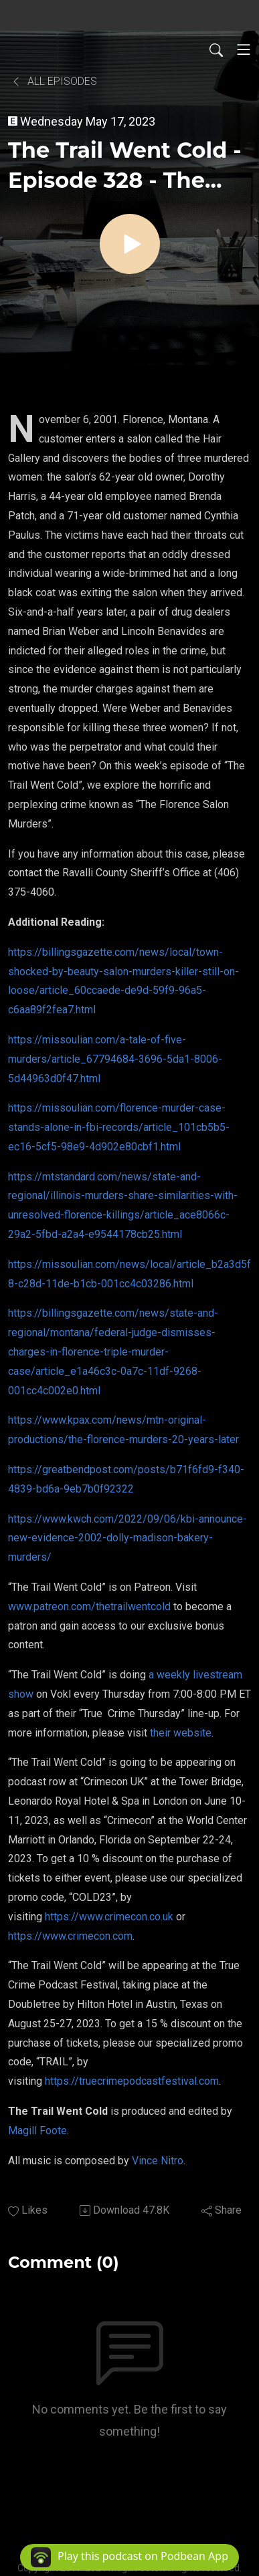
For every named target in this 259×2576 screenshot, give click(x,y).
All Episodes (54, 81)
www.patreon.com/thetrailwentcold (89, 1606)
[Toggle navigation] (243, 49)
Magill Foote (37, 2130)
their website (180, 1732)
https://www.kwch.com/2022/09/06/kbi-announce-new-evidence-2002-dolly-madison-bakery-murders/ (127, 1538)
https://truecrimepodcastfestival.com (132, 2081)
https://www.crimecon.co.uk (109, 1916)
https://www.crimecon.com (70, 1936)
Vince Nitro (157, 2160)
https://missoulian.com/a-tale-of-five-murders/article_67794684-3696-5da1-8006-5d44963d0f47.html (115, 1059)
